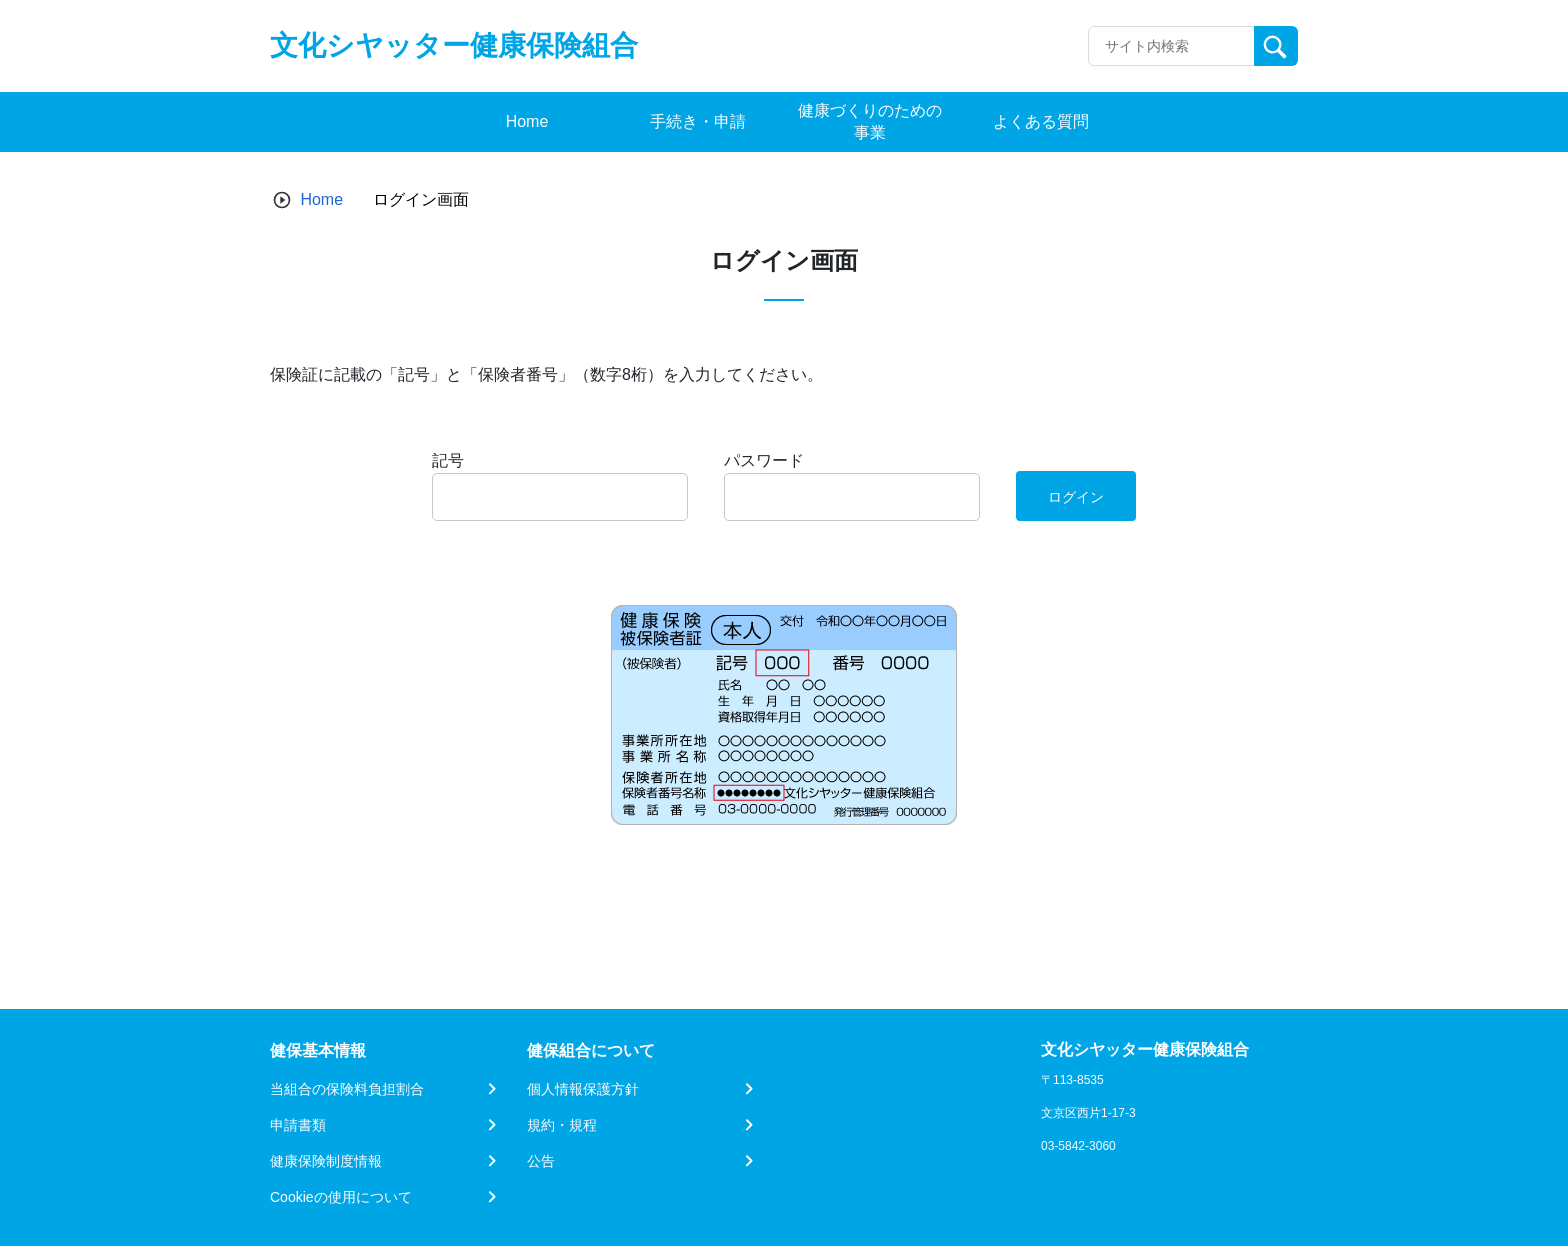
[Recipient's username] (1171, 46)
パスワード (764, 460)
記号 (448, 460)
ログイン (1076, 497)
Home (321, 199)
